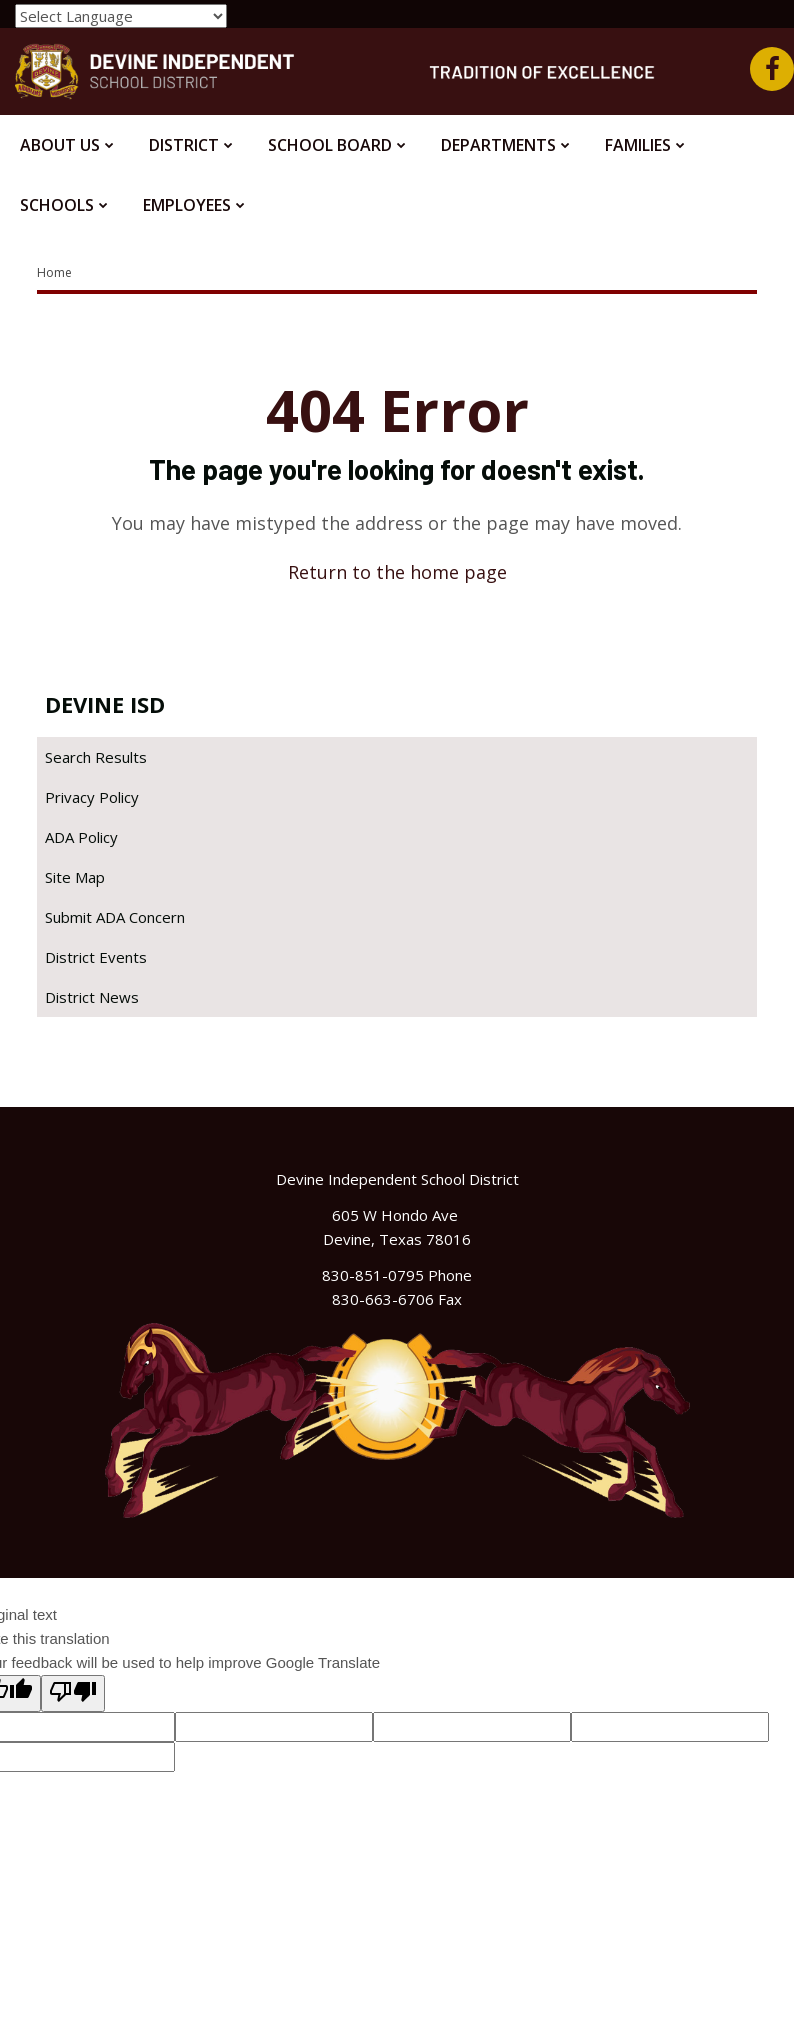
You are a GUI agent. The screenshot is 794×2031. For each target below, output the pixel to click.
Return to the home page (397, 572)
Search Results (96, 757)
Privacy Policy (92, 797)
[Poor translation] (73, 1693)
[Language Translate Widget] (121, 16)
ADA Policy (81, 837)
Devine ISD (105, 704)
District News (92, 997)
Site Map (75, 877)
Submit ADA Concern (115, 917)
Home (54, 272)
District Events (96, 957)
